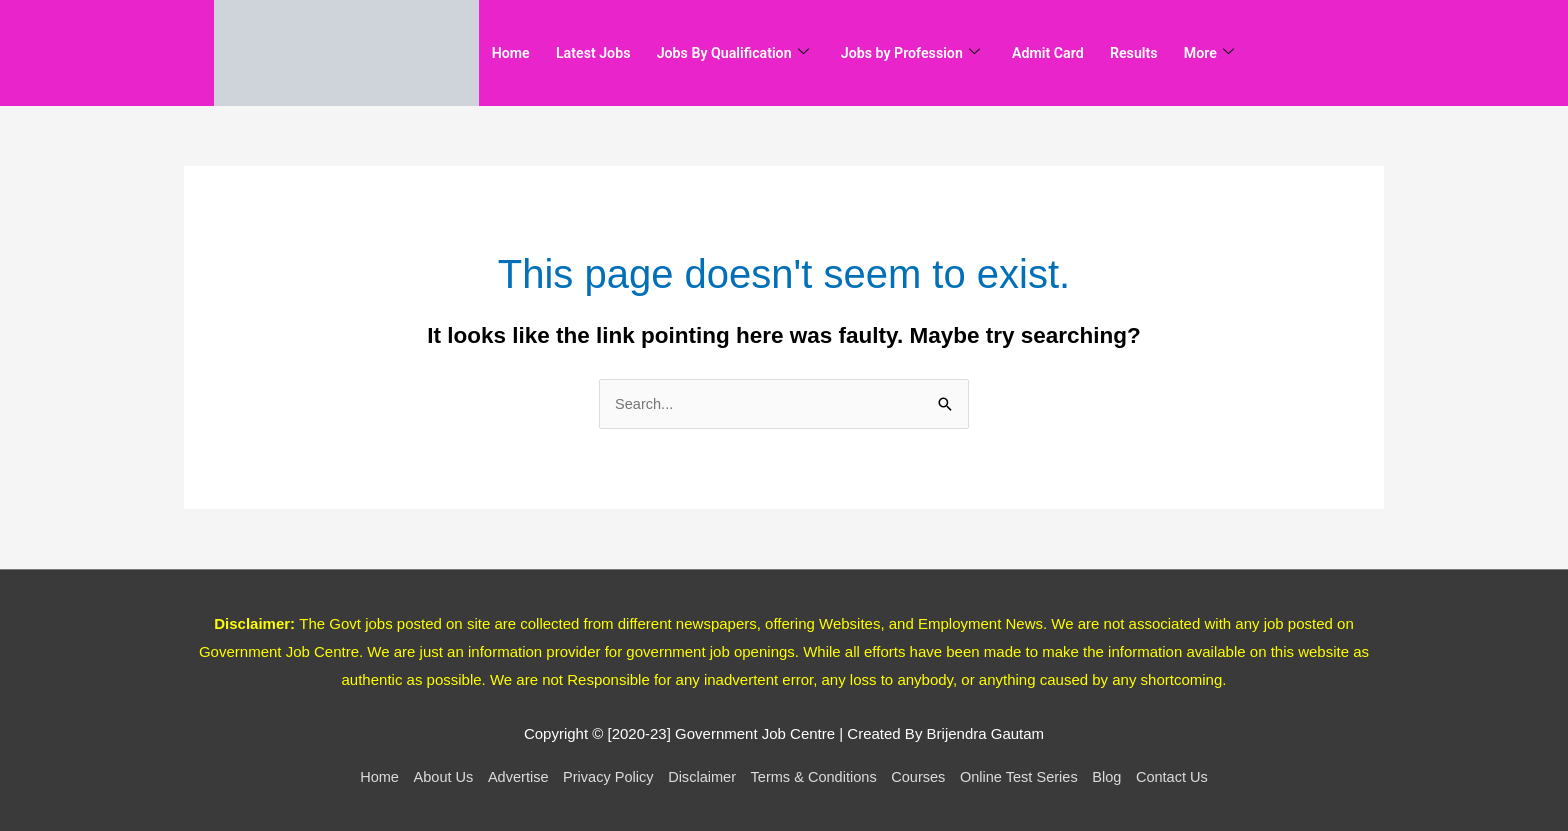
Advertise (510, 777)
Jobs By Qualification (752, 53)
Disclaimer (699, 777)
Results (1181, 53)
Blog (1117, 777)
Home (514, 53)
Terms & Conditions (815, 777)
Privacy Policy (602, 777)
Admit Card (1088, 53)
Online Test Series (1025, 777)
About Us (433, 777)
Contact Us (1184, 777)
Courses (923, 777)
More (1262, 53)
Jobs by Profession (941, 53)
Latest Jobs (603, 53)
